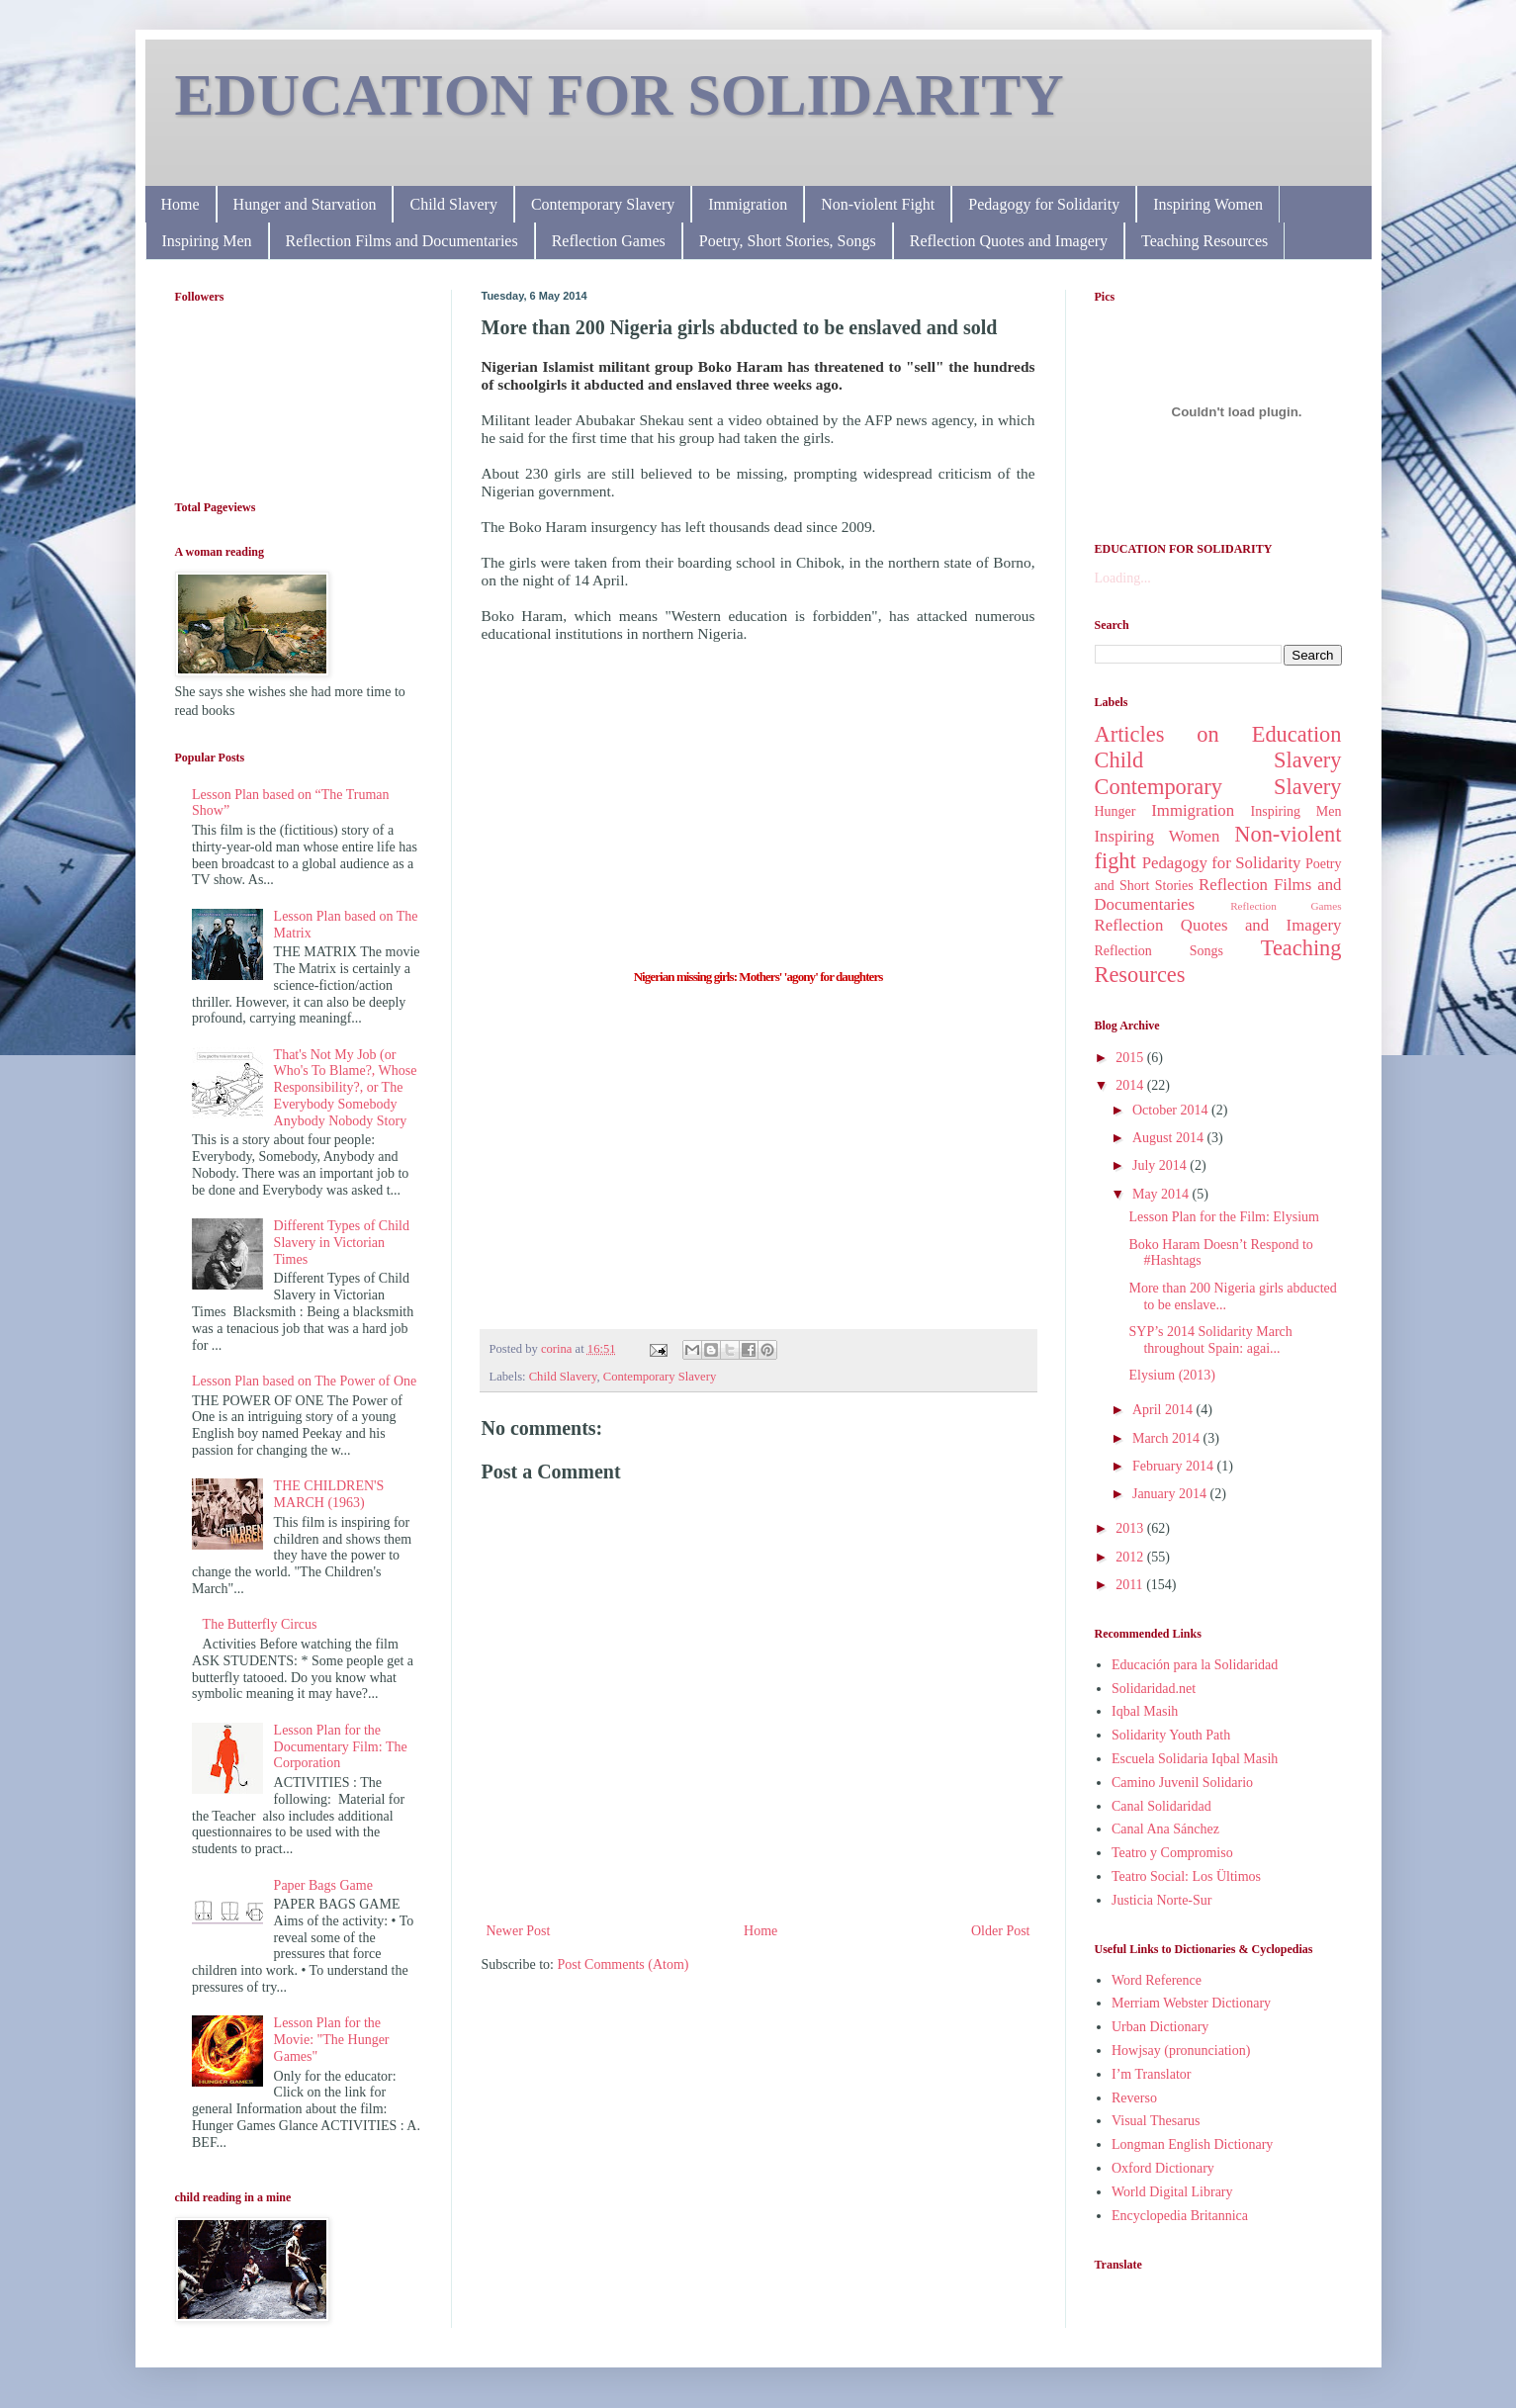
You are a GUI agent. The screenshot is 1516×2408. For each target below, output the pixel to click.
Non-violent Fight (878, 204)
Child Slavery (452, 204)
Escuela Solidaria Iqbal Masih (1195, 1758)
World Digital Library (1172, 2192)
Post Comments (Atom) (623, 1964)
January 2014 (1171, 1493)
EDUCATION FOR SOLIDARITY (619, 95)
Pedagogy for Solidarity (1043, 204)
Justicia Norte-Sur (1161, 1900)
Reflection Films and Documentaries (402, 240)
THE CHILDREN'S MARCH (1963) (329, 1494)
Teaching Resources (1204, 240)
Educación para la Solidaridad (1195, 1664)
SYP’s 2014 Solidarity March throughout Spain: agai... (1210, 1340)
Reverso (1134, 2098)
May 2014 (1162, 1194)
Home (180, 204)
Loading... (1123, 578)
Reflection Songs (1159, 950)
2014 (1131, 1085)
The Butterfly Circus (260, 1624)
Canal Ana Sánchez (1165, 1829)
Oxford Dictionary (1163, 2168)
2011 (1130, 1584)
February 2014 (1174, 1466)
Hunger (1115, 811)
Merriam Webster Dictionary (1191, 2003)
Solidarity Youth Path (1171, 1735)
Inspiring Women (1208, 204)
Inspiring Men (207, 240)
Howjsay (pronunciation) (1181, 2050)
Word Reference (1157, 1980)
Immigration (747, 204)
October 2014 (1171, 1110)
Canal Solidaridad (1161, 1806)
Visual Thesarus (1156, 2120)
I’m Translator (1152, 2074)
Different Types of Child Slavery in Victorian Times (341, 1242)
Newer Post (519, 1930)
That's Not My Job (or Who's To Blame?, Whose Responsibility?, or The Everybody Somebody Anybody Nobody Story (345, 1087)
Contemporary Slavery (602, 204)
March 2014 (1168, 1438)
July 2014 (1161, 1165)
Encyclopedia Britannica (1180, 2215)
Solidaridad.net (1154, 1688)
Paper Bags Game (323, 1885)
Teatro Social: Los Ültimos (1186, 1876)
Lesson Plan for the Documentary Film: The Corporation (340, 1747)
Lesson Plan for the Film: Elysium (1223, 1216)
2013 (1131, 1528)
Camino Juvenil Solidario (1182, 1782)
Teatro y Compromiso (1172, 1852)
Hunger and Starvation (305, 204)
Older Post (1000, 1930)
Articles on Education (1218, 734)
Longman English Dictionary (1192, 2144)
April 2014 (1164, 1409)
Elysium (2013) (1171, 1375)
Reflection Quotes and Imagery (1009, 240)
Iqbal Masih (1145, 1711)
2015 (1131, 1057)
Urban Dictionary (1160, 2026)
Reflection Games (609, 240)
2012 (1131, 1557)
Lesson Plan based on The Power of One (304, 1381)
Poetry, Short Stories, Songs (787, 240)
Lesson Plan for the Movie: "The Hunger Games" (332, 2039)
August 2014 (1169, 1137)
